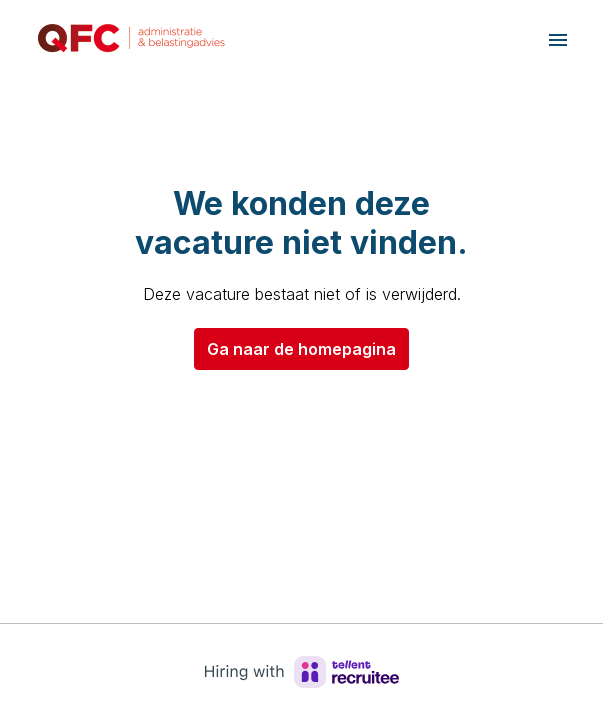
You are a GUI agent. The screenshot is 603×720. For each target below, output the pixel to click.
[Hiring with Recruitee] (302, 672)
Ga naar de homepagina (301, 349)
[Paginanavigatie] (558, 40)
